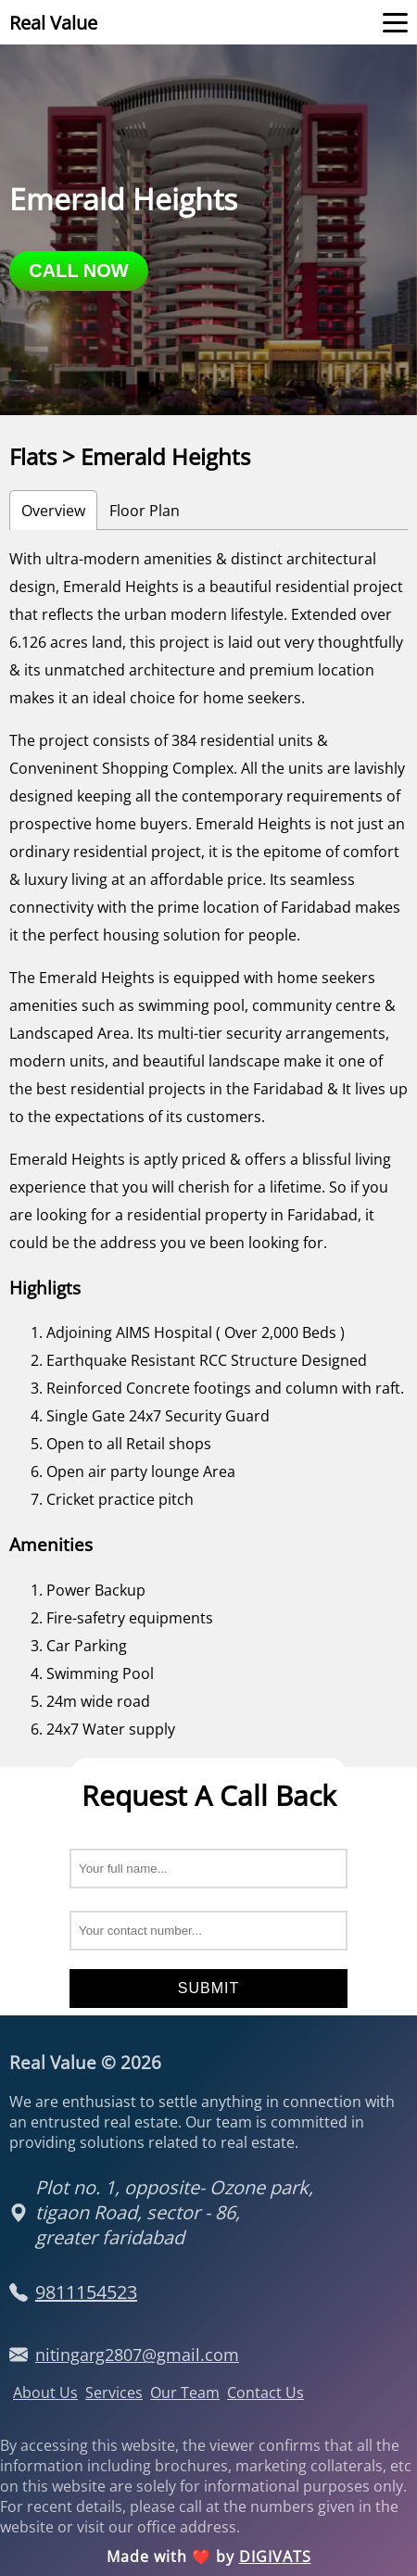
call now (78, 270)
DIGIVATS (275, 2556)
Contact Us (265, 2392)
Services (114, 2392)
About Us (45, 2392)
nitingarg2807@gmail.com (137, 2354)
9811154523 (86, 2292)
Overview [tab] (53, 510)
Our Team (185, 2392)
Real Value (53, 22)
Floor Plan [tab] (144, 510)
